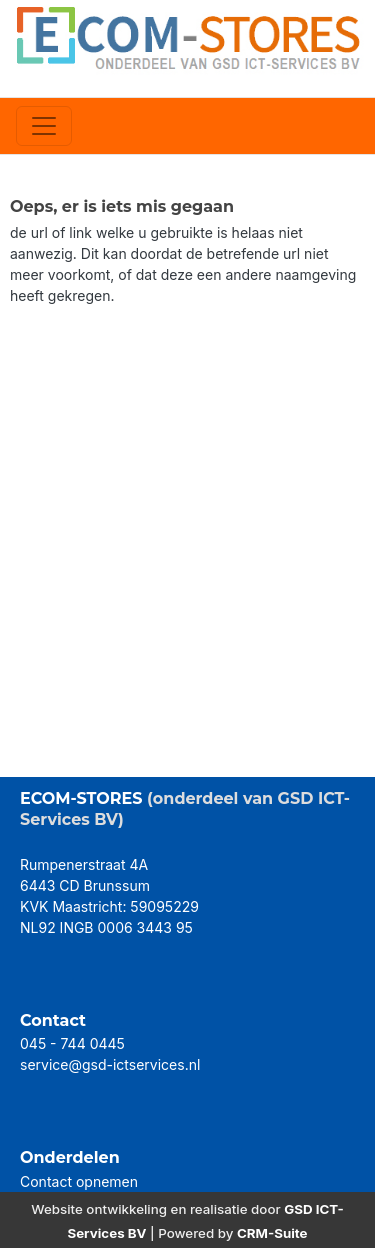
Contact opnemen (79, 1181)
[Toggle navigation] (44, 126)
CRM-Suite (272, 1233)
